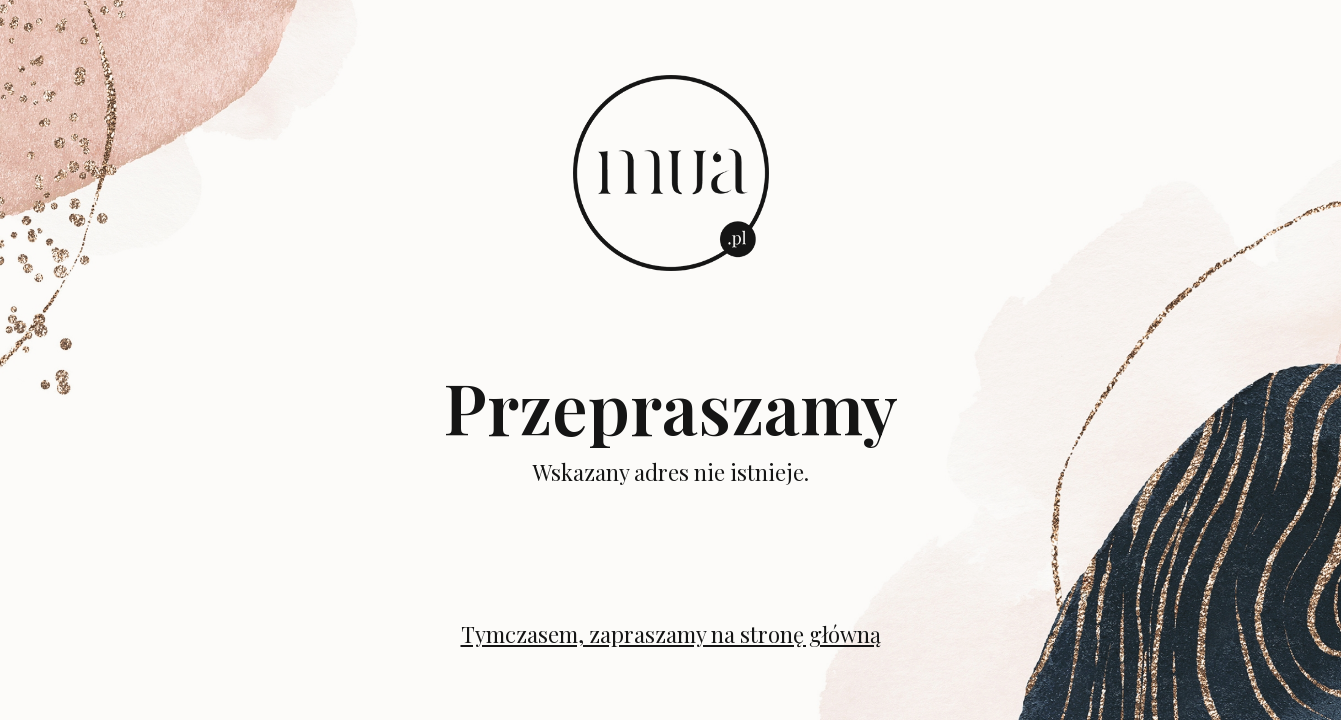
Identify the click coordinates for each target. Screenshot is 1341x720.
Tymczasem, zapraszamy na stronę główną (671, 634)
